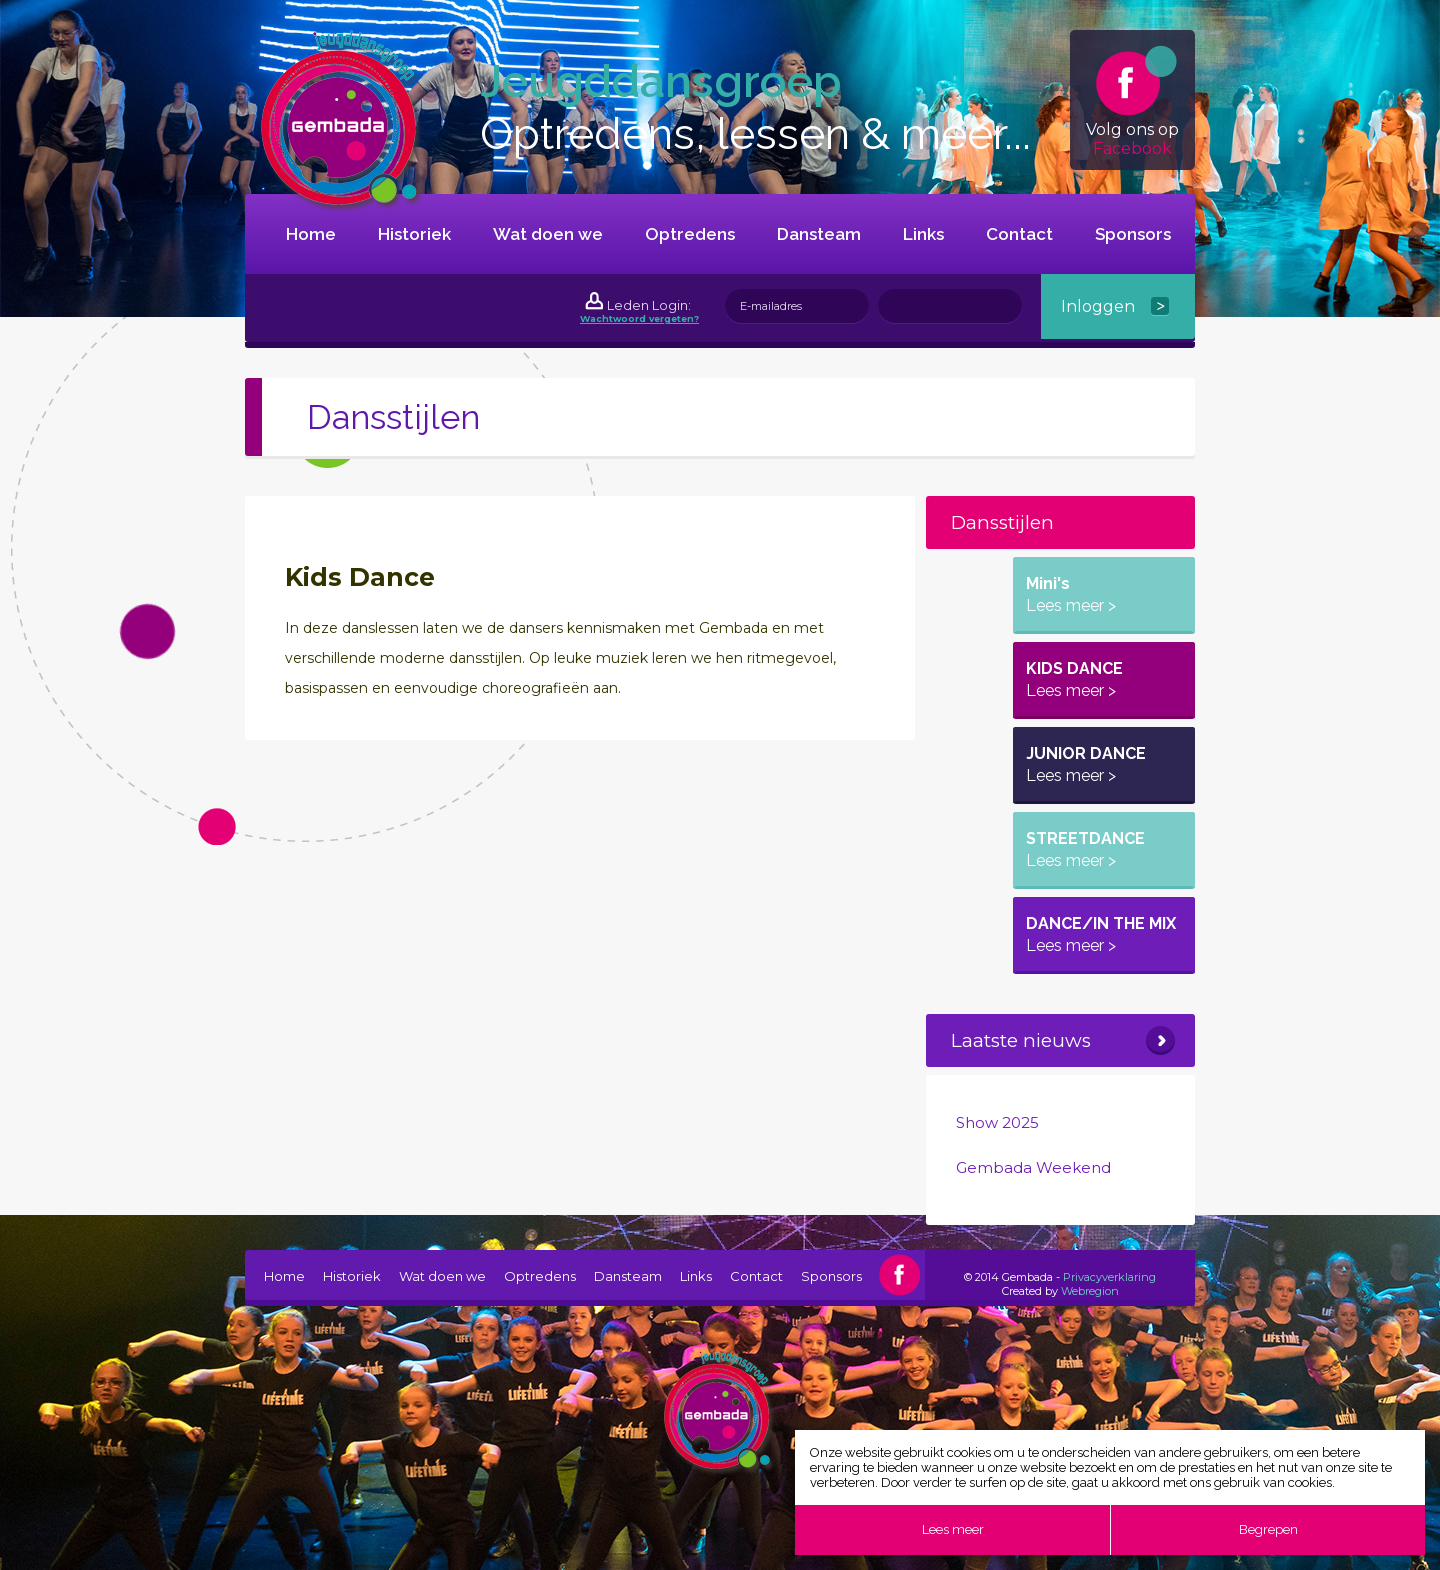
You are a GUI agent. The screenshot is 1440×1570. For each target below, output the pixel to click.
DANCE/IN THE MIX (1101, 934)
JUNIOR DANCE (1086, 764)
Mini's (1071, 594)
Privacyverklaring (1109, 1277)
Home (311, 234)
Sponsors (1133, 234)
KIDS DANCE (1074, 679)
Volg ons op (1132, 101)
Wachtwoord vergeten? (639, 318)
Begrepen (1268, 1529)
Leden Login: (649, 305)
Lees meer (953, 1529)
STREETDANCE (1085, 849)
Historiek (414, 234)
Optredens (690, 234)
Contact (1019, 234)
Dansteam (819, 234)
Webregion (1090, 1291)
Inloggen (1098, 306)
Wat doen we (548, 234)
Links (923, 234)
